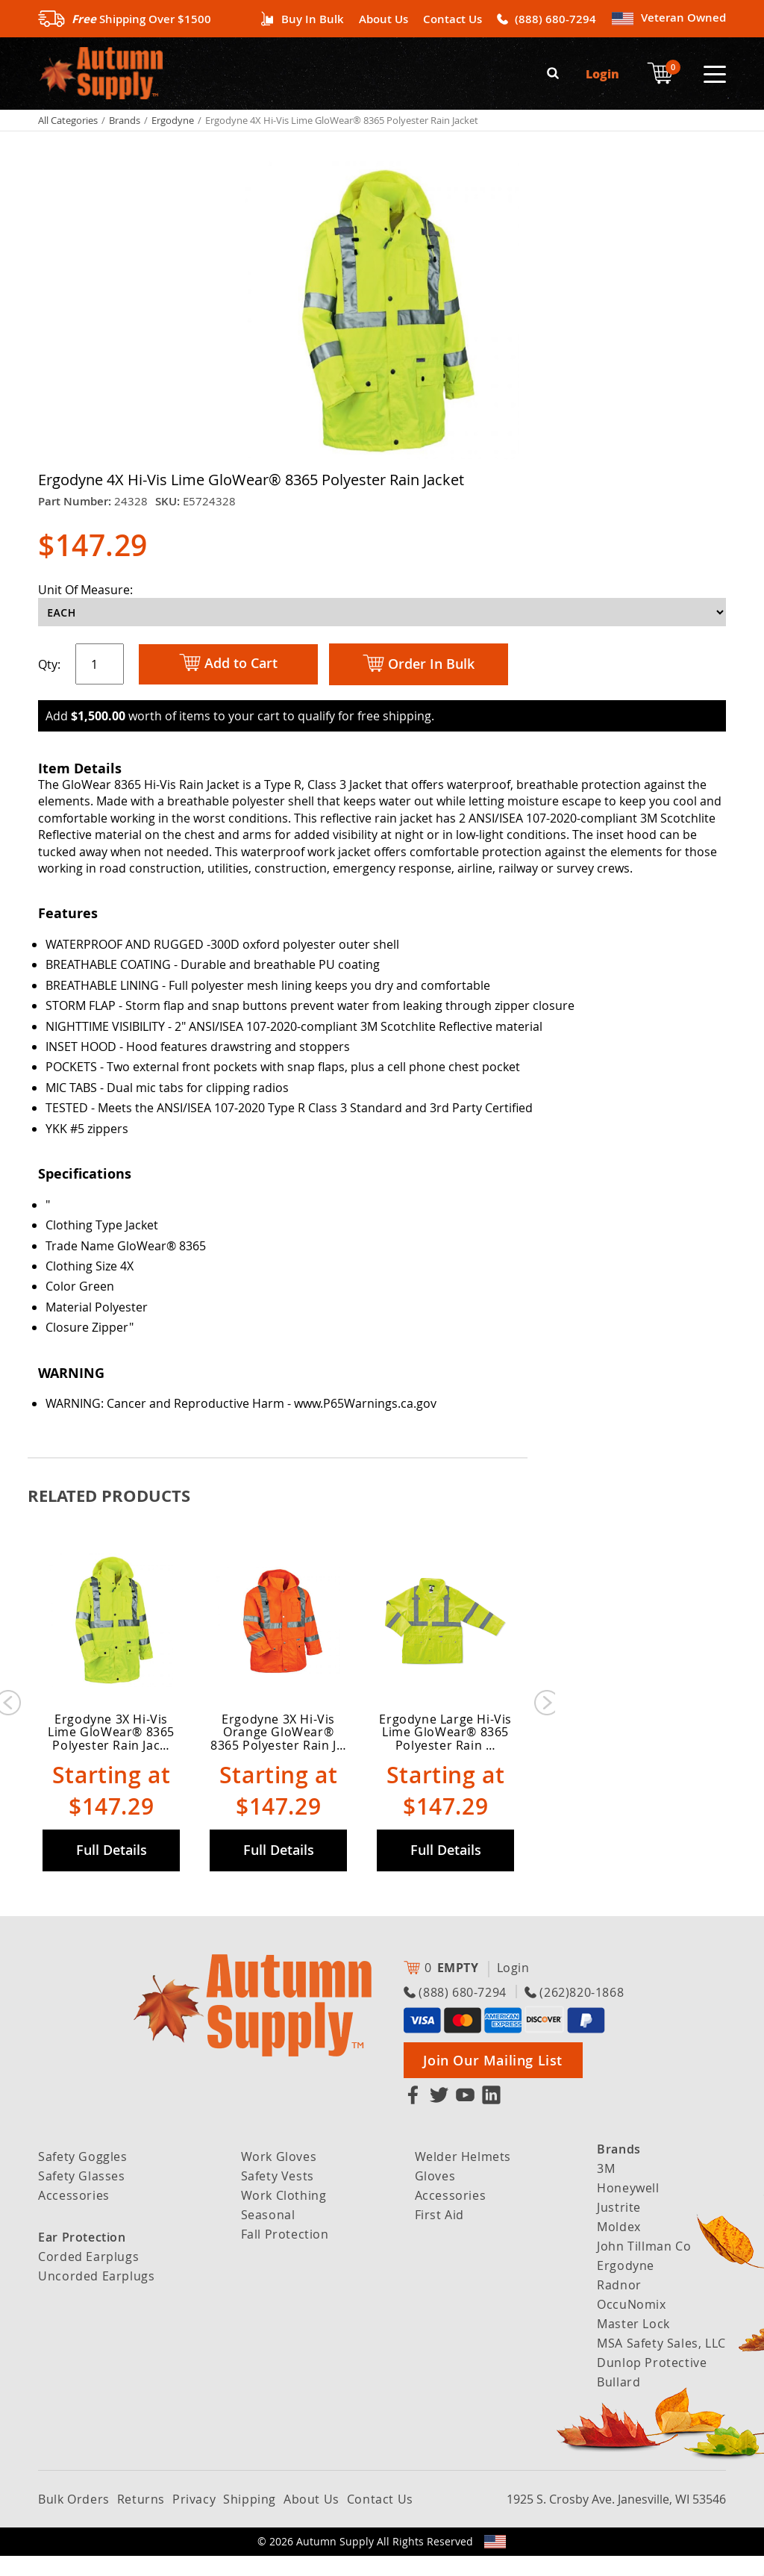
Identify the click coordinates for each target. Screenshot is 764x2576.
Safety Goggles (82, 2176)
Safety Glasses (81, 2196)
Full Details (111, 1870)
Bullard (618, 2402)
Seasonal (268, 2235)
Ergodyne (172, 119)
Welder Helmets (463, 2176)
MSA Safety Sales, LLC (661, 2363)
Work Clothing (284, 2215)
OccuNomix (631, 2324)
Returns (141, 2519)
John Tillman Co (644, 2266)
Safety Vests (277, 2196)
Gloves (435, 2196)
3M (606, 2188)
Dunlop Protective (652, 2382)
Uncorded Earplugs (96, 2296)
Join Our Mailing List (493, 2080)
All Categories (68, 119)
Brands (124, 119)
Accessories (74, 2215)
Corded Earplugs (88, 2276)
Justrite (619, 2227)
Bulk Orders (74, 2519)
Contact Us (452, 19)
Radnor (619, 2305)
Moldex (619, 2247)
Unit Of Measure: (85, 588)
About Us (383, 19)
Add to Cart (228, 662)
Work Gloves (279, 2176)
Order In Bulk (419, 663)
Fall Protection (285, 2254)
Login (602, 72)
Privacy (194, 2519)
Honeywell (628, 2208)
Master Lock (633, 2344)
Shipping (249, 2519)
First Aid (439, 2235)
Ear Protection (81, 2257)
